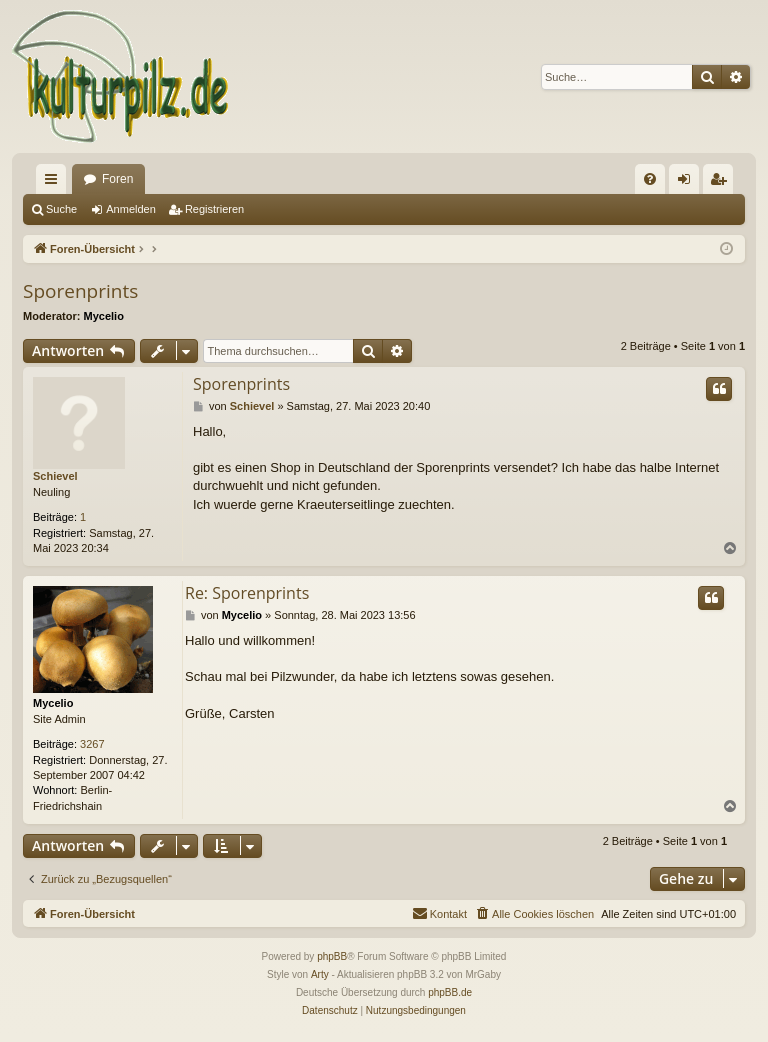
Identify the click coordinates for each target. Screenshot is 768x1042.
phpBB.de (450, 992)
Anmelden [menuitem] (688, 183)
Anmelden (131, 209)
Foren (117, 179)
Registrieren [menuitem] (722, 183)
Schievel (55, 476)
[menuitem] (650, 179)
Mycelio (104, 316)
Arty (320, 974)
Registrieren (214, 209)
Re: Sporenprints (247, 593)
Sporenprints (80, 291)
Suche (61, 209)
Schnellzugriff (55, 183)
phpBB (332, 956)
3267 (92, 744)
